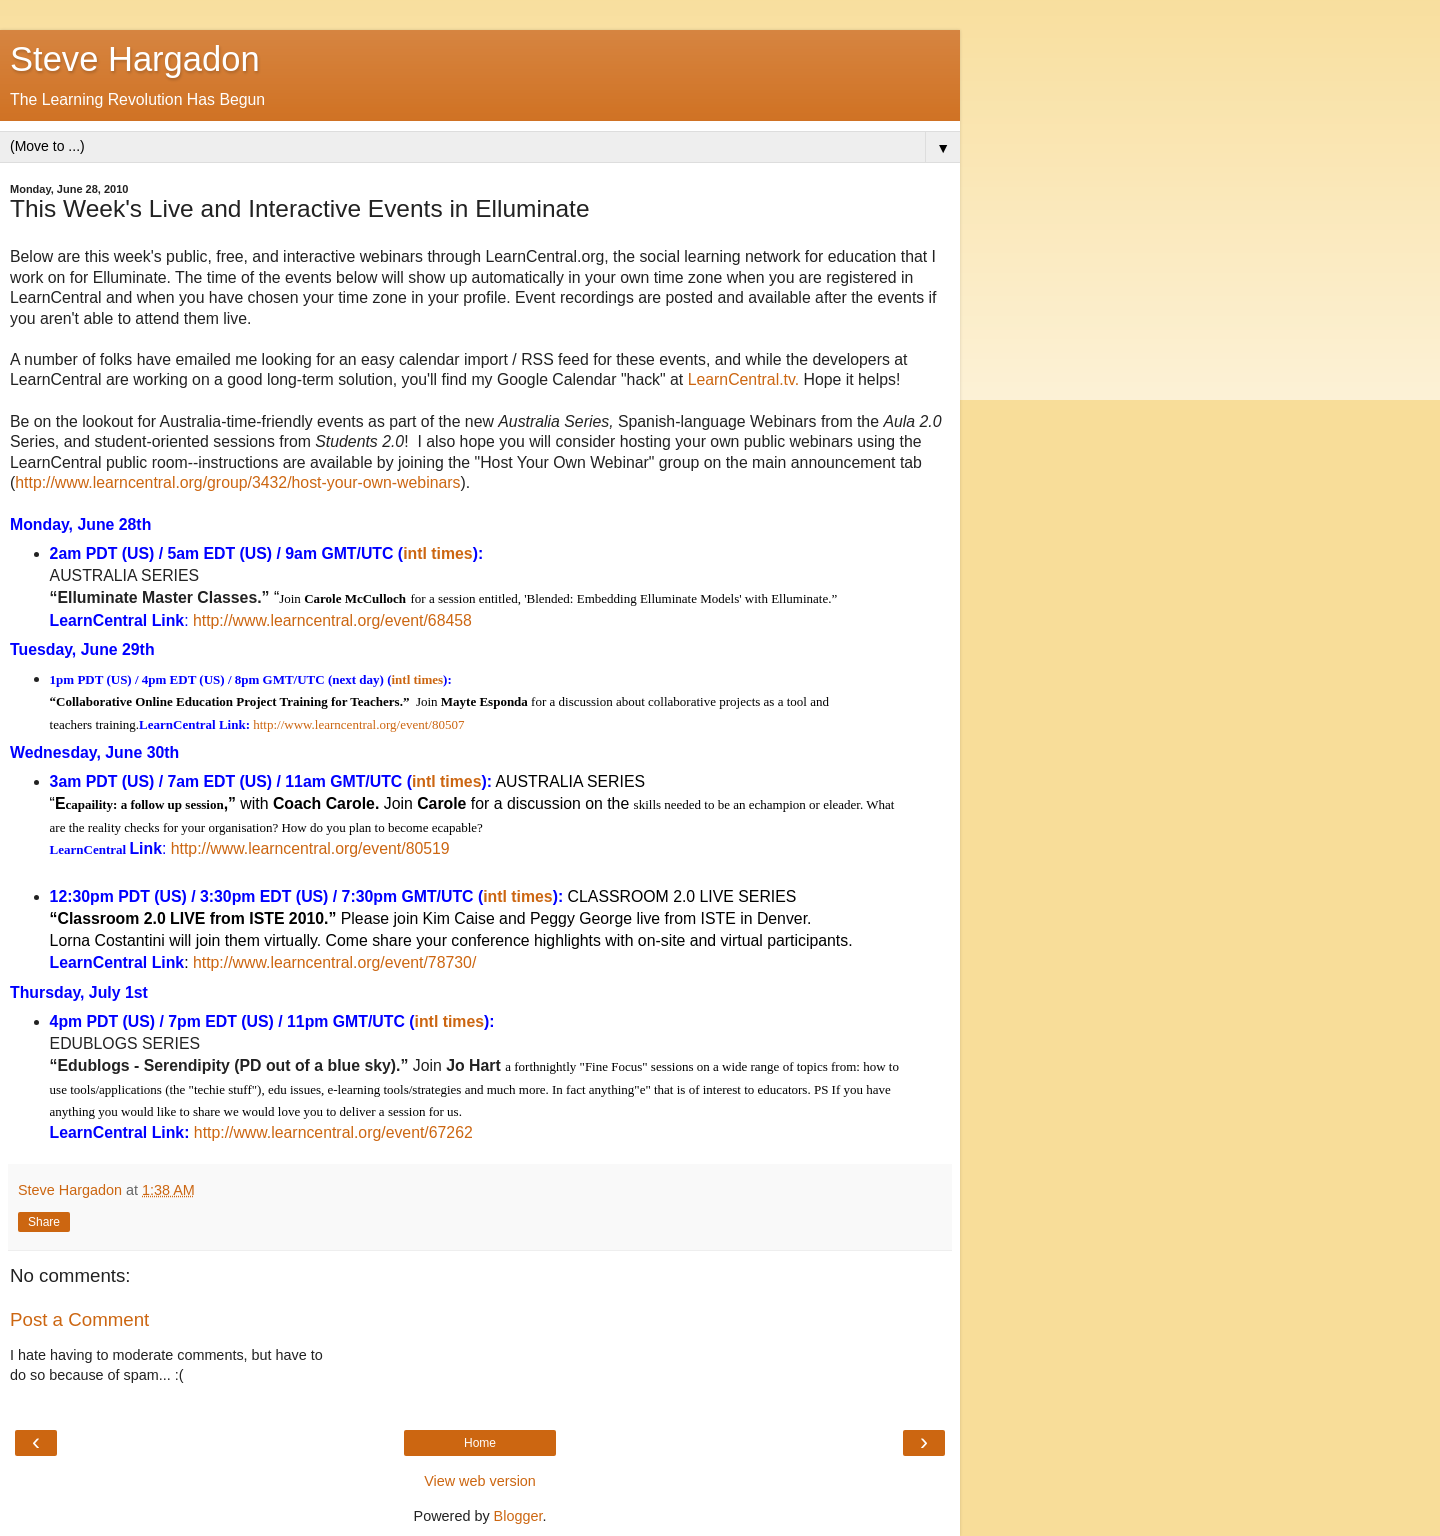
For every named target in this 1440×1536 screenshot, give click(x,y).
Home (480, 1443)
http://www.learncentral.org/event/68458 (332, 620)
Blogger (518, 1516)
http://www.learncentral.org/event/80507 (358, 724)
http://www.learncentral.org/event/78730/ (334, 962)
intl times (437, 553)
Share (44, 1222)
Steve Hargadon (135, 59)
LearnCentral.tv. (743, 379)
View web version (480, 1481)
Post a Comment (79, 1319)
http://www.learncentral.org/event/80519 (310, 848)
